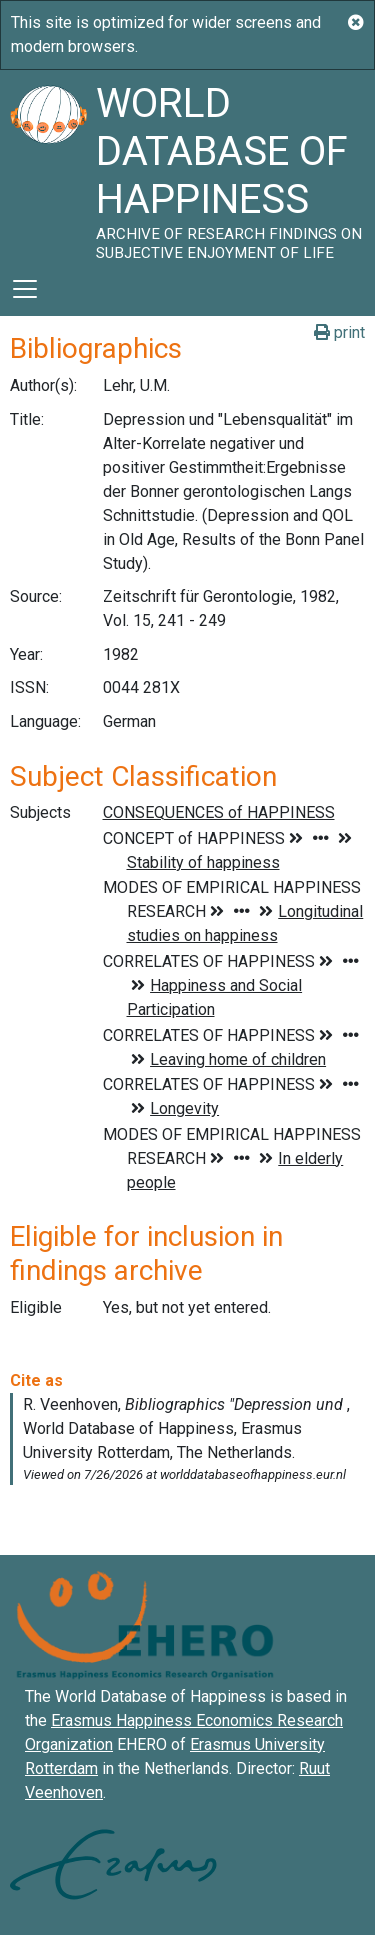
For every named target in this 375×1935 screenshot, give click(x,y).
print (339, 332)
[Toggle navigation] (25, 289)
